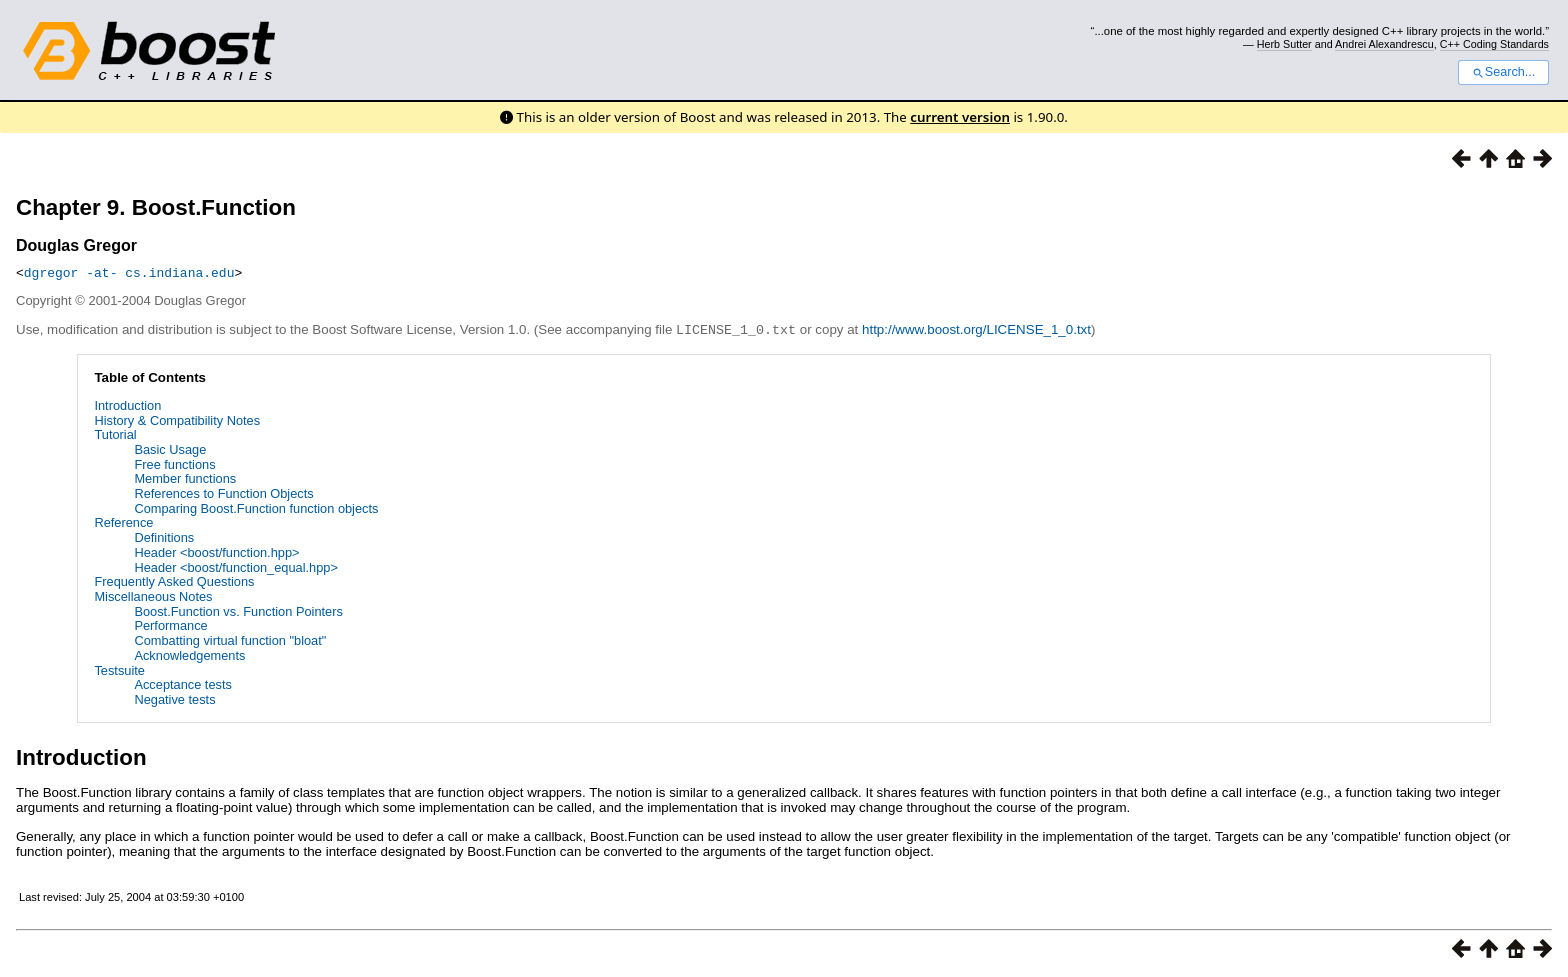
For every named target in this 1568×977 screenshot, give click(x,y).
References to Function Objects (223, 492)
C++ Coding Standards (1494, 44)
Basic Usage (170, 448)
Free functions (174, 463)
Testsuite (119, 669)
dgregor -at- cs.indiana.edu (129, 272)
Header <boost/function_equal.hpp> (236, 566)
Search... (1503, 72)
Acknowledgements (189, 654)
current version (960, 117)
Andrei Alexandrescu (1384, 44)
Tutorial (115, 433)
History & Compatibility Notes (177, 419)
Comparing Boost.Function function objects (256, 507)
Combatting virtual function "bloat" (230, 639)
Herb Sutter (1284, 44)
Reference (123, 521)
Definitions (164, 536)
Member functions (185, 477)
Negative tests (174, 698)
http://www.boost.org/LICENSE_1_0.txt (976, 329)
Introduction (127, 404)
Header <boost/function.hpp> (216, 551)
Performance (170, 624)
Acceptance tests (182, 683)
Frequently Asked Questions (174, 580)
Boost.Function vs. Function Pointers (238, 610)
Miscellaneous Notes (153, 595)
